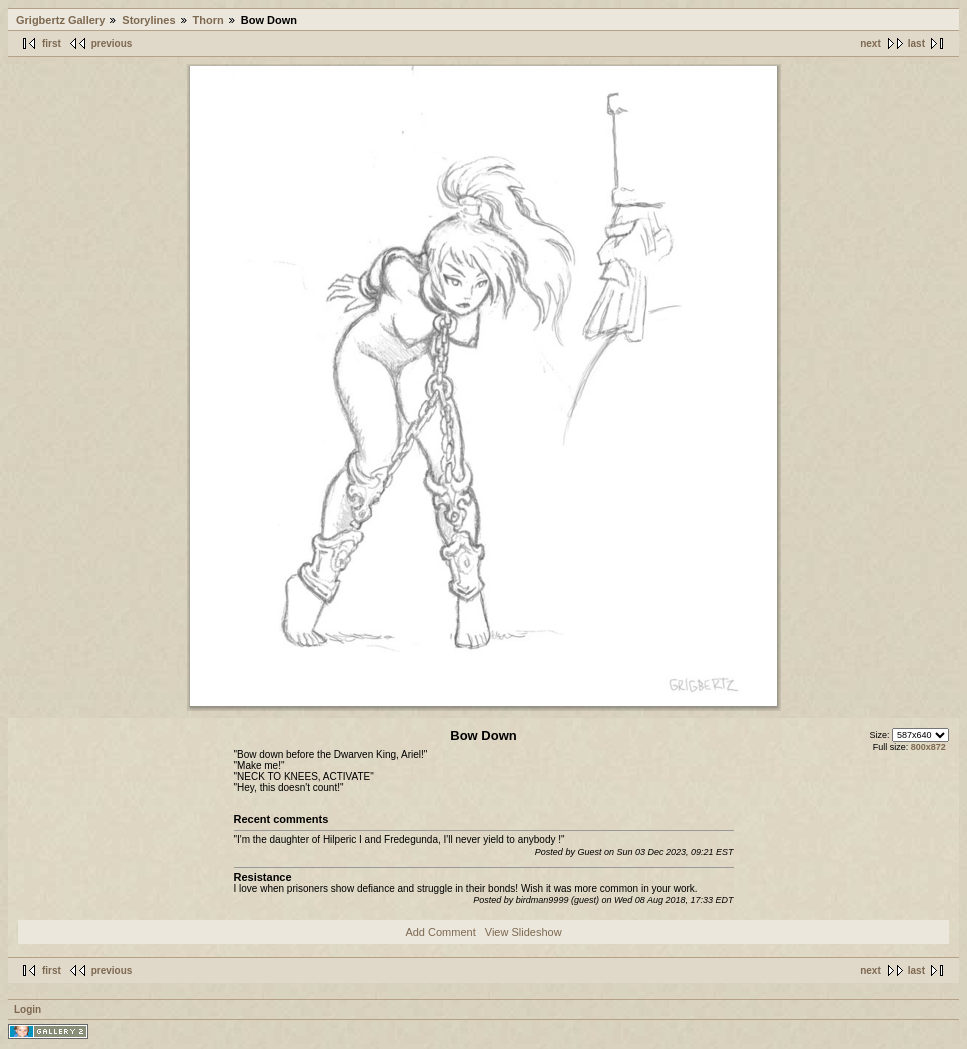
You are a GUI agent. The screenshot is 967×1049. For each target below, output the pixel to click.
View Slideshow (523, 932)
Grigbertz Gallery (60, 20)
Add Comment (440, 932)
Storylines (148, 20)
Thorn (208, 20)
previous (112, 43)
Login (27, 1009)
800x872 (928, 747)
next (870, 43)
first (51, 43)
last (916, 43)
